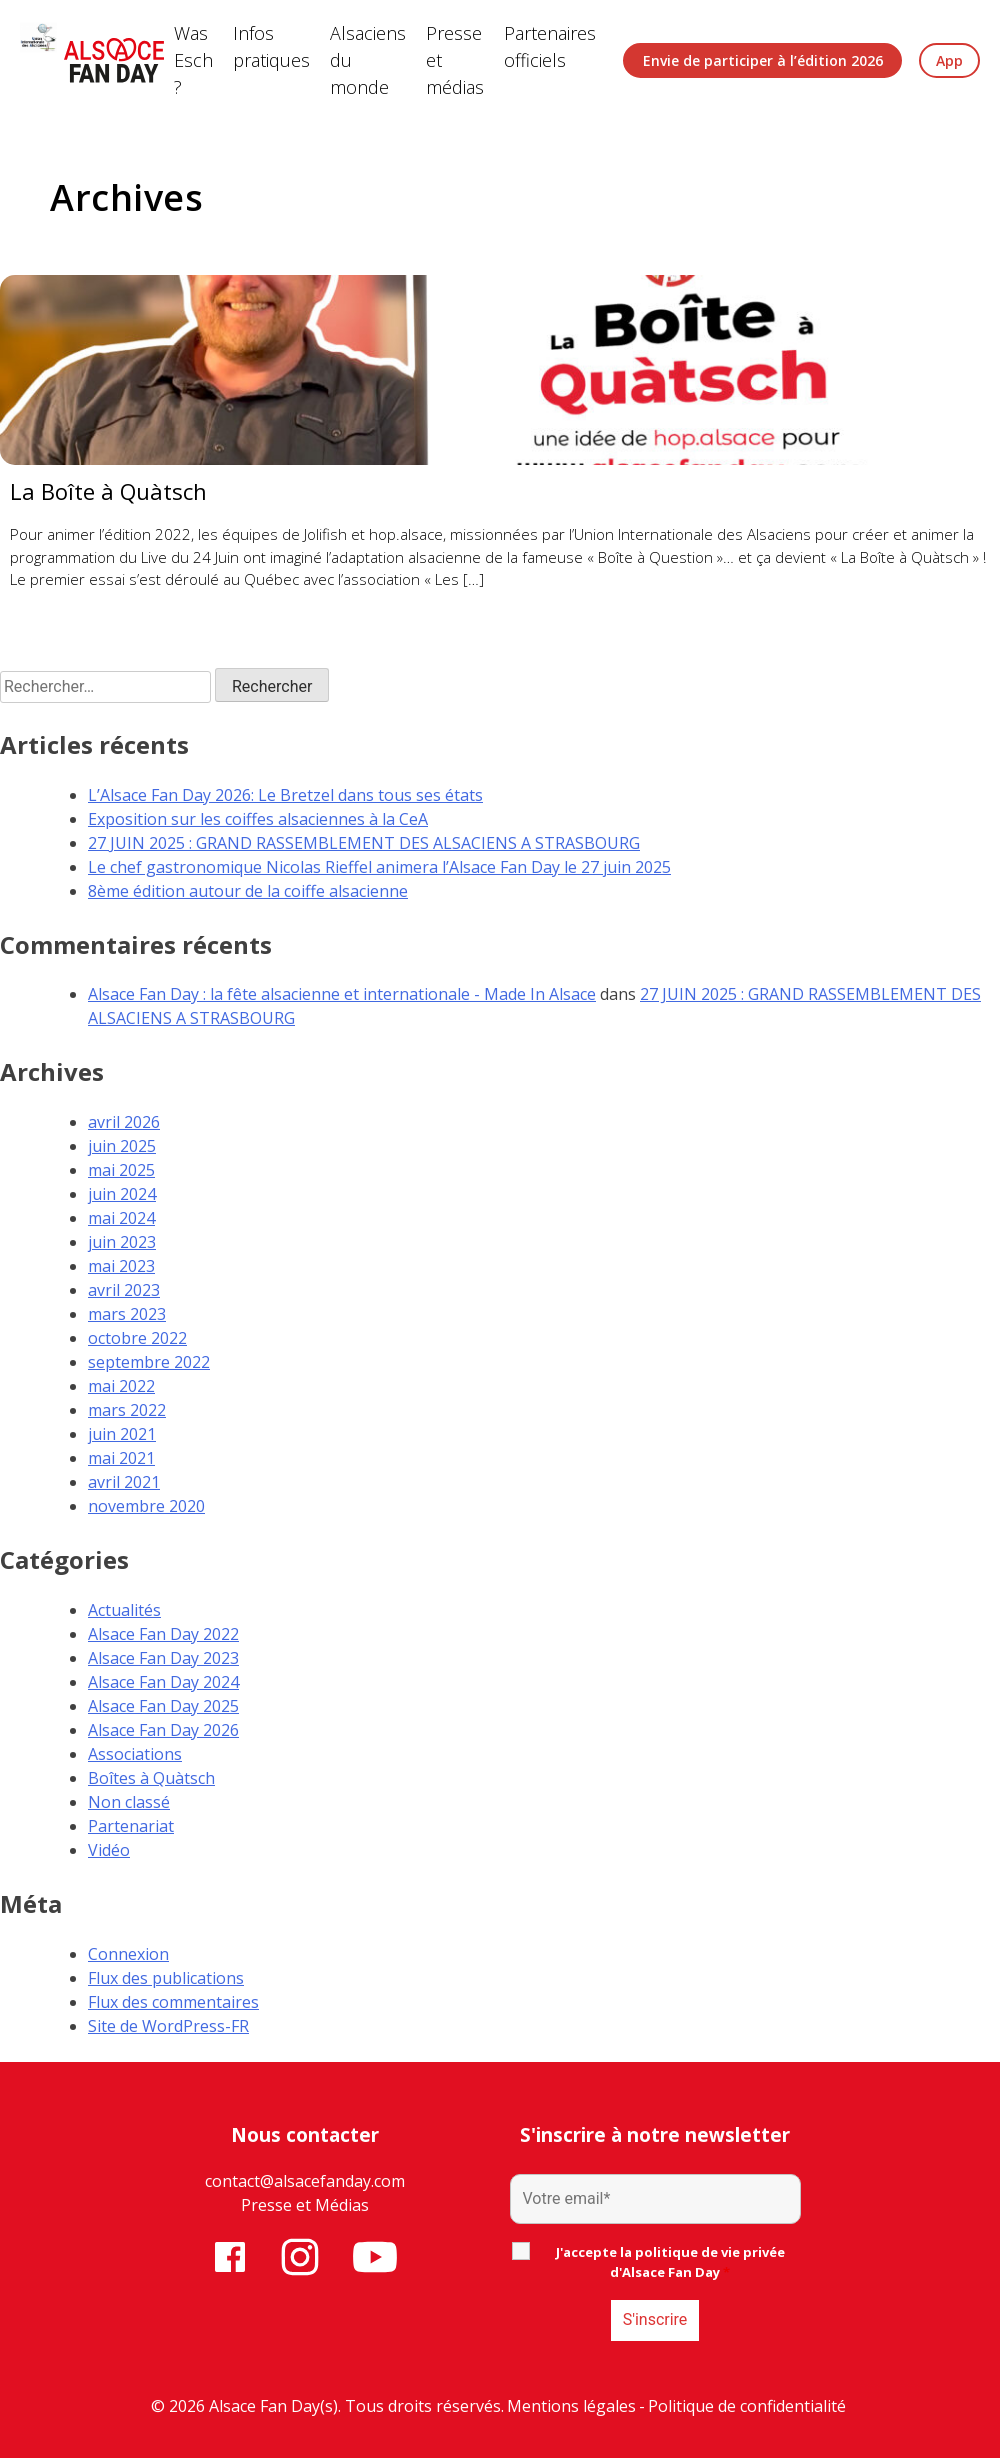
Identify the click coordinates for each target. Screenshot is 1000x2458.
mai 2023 (121, 1266)
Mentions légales (571, 2406)
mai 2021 (121, 1458)
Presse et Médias (305, 2205)
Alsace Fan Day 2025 (163, 1706)
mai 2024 (121, 1218)
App (949, 60)
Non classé (129, 1802)
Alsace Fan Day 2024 (163, 1682)
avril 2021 (124, 1482)
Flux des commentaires (173, 2002)
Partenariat (131, 1826)
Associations (135, 1754)
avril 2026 (124, 1122)
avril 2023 (124, 1290)
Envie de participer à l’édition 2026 (763, 60)
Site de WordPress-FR (168, 2026)
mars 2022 (127, 1410)
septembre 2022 (149, 1362)
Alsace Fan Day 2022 (163, 1634)
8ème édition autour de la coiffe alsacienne (248, 891)
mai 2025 (121, 1170)
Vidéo (109, 1850)
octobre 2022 (137, 1338)
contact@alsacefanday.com (305, 2181)
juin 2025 (122, 1146)
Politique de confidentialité (747, 2406)
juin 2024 (122, 1194)
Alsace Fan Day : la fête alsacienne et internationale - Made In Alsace (342, 994)
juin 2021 (122, 1434)
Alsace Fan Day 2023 (163, 1658)
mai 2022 (121, 1386)
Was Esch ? (193, 60)
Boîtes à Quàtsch (151, 1778)
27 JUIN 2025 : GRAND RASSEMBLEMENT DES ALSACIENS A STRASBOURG (364, 843)
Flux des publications (166, 1978)
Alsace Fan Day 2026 (163, 1730)
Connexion (128, 1954)
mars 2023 (127, 1314)
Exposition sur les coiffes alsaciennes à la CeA (258, 819)
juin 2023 (122, 1242)
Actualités (124, 1610)
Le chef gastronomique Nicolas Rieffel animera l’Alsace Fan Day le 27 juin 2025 (379, 867)
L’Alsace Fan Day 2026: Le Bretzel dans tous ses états (285, 795)
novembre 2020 (146, 1506)
